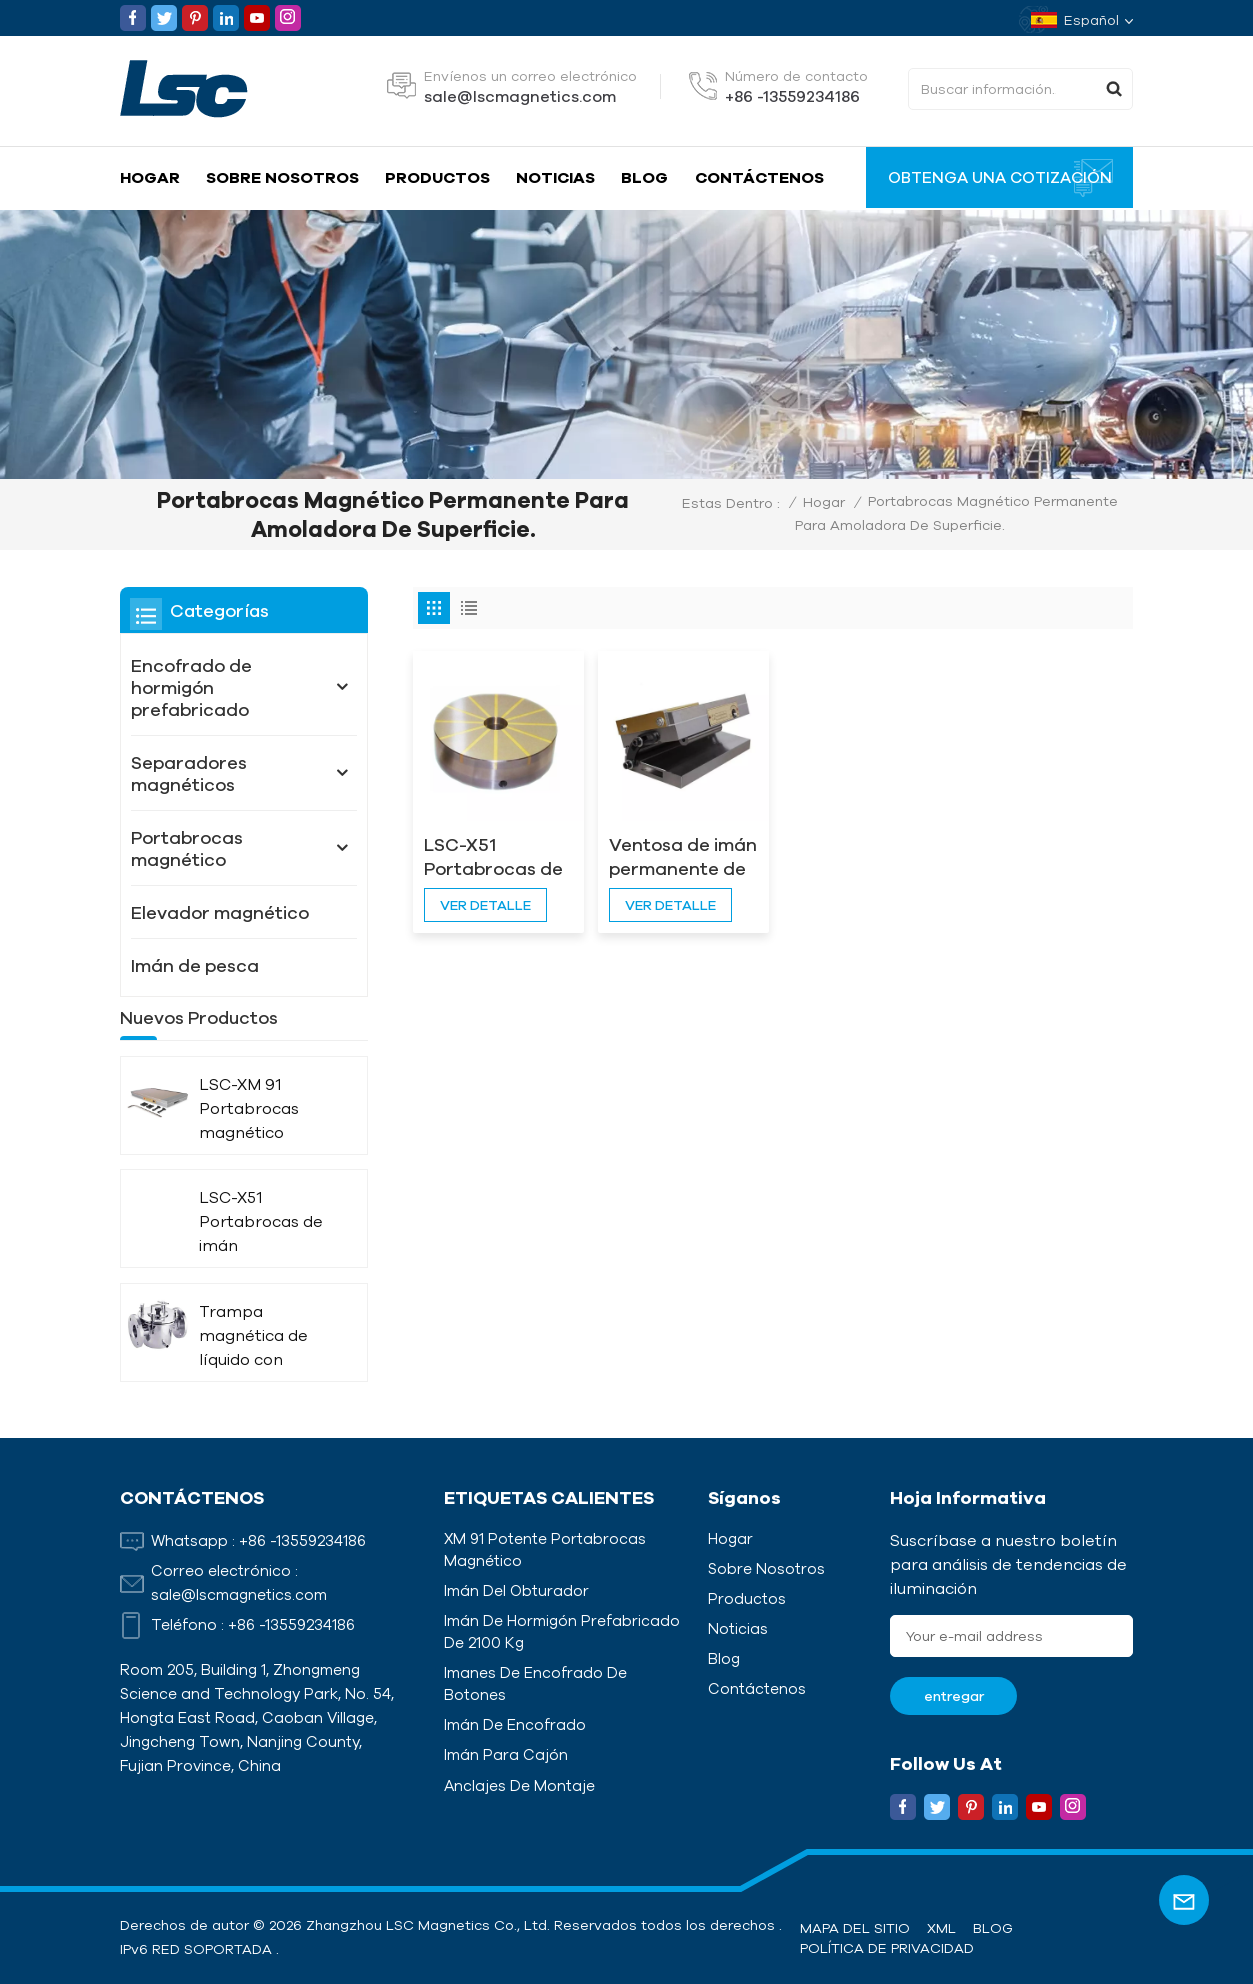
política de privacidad (887, 1948)
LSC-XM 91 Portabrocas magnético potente (249, 1142)
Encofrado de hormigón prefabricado (191, 687)
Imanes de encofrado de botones (535, 1683)
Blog (644, 177)
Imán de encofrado (515, 1724)
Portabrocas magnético (187, 848)
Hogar (150, 177)
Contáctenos (759, 177)
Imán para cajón (506, 1754)
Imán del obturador (516, 1590)
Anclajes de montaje (519, 1785)
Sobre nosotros (282, 177)
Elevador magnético (220, 912)
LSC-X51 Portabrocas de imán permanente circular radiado (496, 856)
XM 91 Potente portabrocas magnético (545, 1549)
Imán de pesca (195, 965)
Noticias (555, 177)
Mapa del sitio (855, 1928)
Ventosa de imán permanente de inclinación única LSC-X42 (676, 856)
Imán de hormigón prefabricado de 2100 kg (562, 1631)
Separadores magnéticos (189, 773)
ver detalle (485, 903)
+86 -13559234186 (792, 96)
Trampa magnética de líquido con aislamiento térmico (253, 1369)
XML (941, 1928)
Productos (437, 177)
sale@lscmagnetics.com (520, 96)
